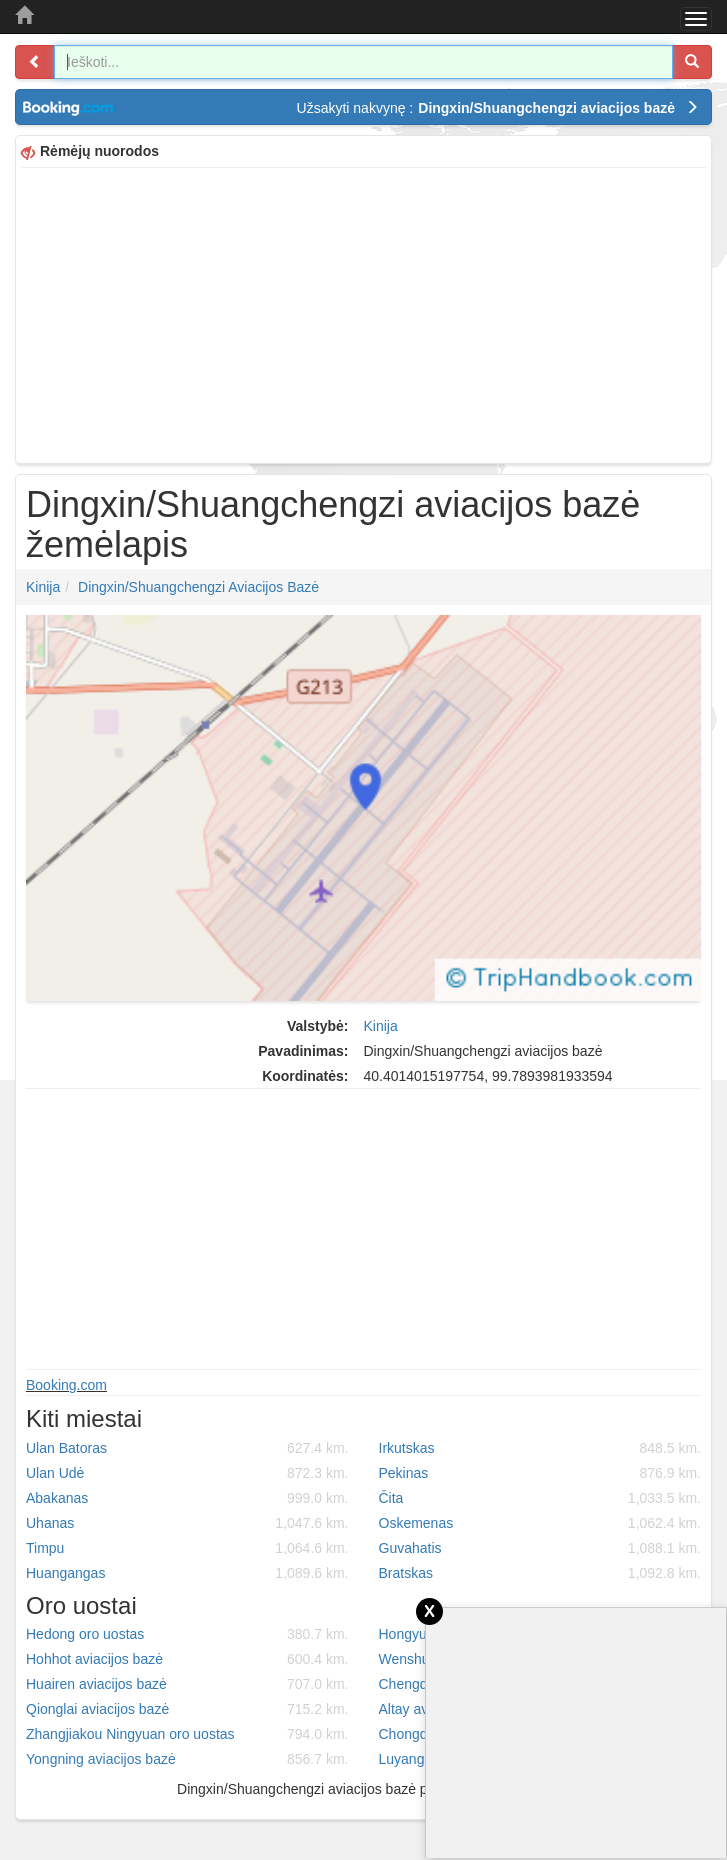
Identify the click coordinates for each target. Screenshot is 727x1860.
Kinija (43, 587)
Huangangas (187, 1573)
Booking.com (66, 1385)
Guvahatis (540, 1548)
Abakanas (187, 1498)
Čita (540, 1498)
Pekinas (540, 1473)
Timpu (187, 1548)
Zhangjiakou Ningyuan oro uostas (187, 1734)
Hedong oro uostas (187, 1634)
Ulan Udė (187, 1473)
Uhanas (187, 1523)
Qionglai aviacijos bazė (187, 1709)
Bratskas (540, 1573)
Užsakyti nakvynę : (498, 108)
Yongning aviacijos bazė (187, 1759)
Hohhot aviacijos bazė (187, 1659)
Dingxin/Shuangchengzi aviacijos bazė (198, 587)
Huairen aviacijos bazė (187, 1684)
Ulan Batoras (187, 1448)
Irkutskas (540, 1448)
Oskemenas (540, 1523)
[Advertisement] (363, 313)
